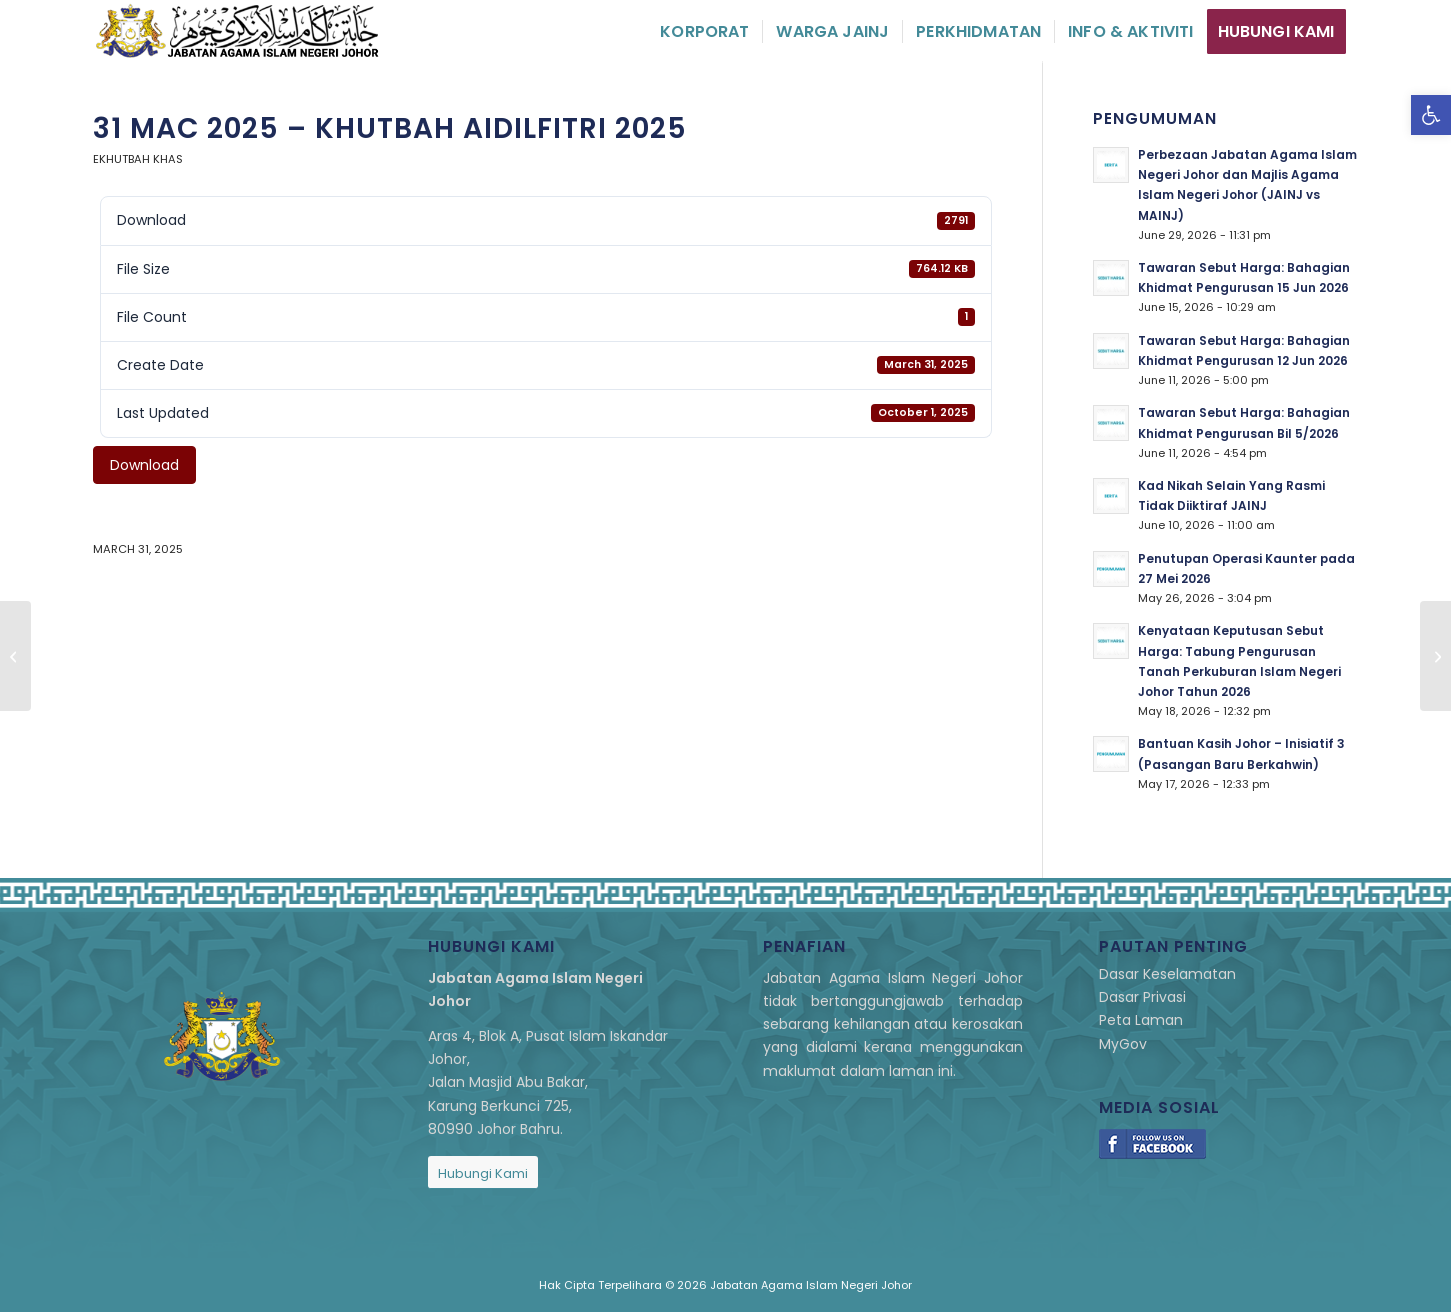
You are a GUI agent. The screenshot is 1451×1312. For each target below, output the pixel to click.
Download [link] (144, 465)
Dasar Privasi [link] (1142, 997)
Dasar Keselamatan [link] (1167, 974)
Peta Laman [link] (1141, 1020)
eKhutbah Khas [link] (138, 159)
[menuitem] (704, 31)
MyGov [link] (1123, 1044)
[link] (1431, 115)
